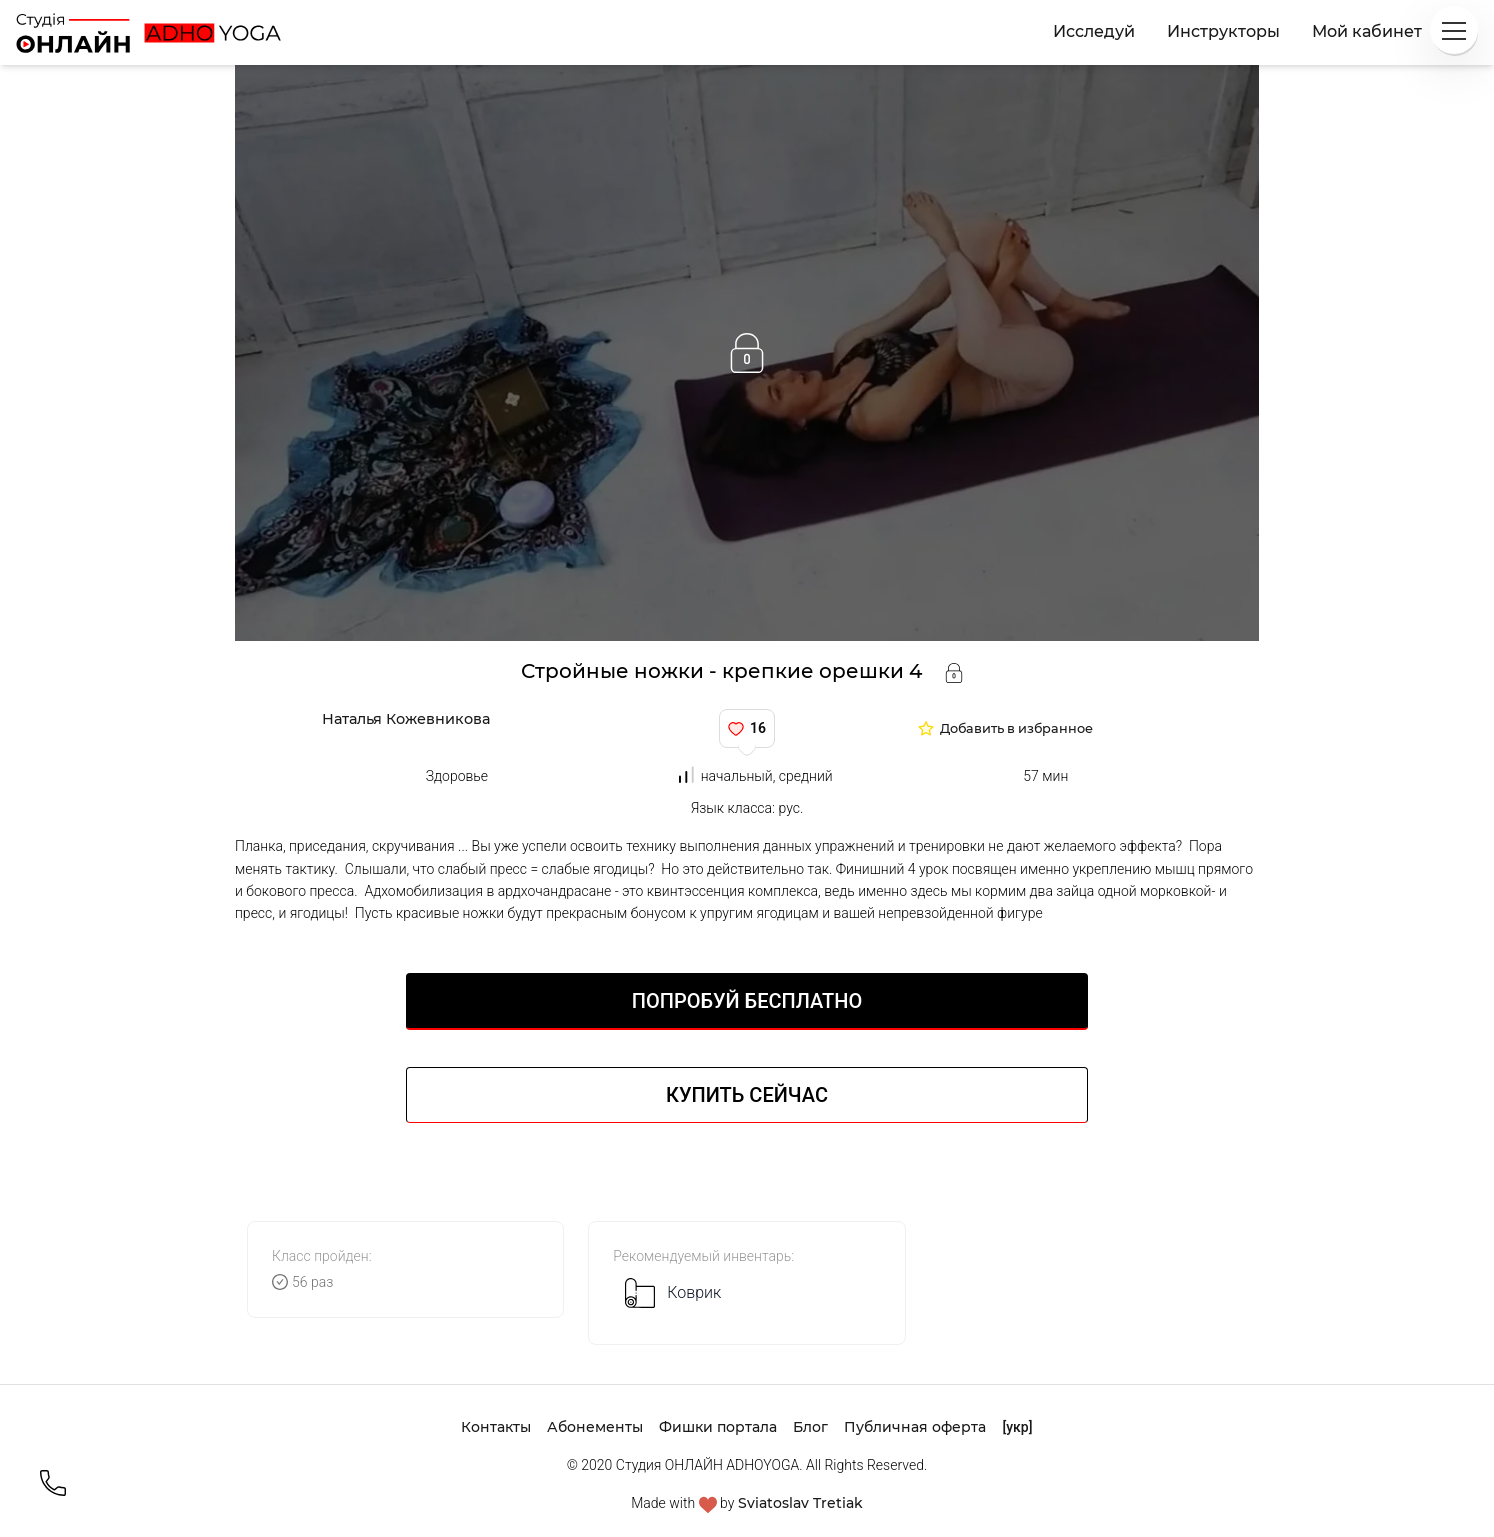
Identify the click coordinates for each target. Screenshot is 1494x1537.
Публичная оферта (915, 1427)
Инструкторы (1223, 31)
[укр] (1017, 1427)
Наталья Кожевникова (406, 719)
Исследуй (1094, 31)
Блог (810, 1427)
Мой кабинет (1367, 31)
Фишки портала (718, 1427)
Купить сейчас (747, 1095)
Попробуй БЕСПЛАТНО (747, 1001)
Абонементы (595, 1427)
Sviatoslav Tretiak (800, 1503)
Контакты (496, 1427)
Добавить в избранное (1016, 729)
